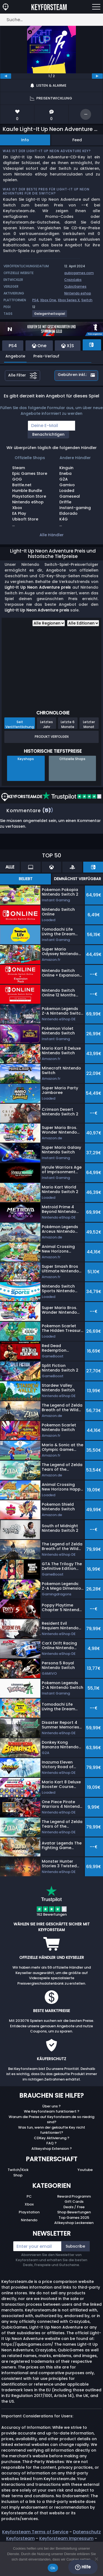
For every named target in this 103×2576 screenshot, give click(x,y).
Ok (52, 2568)
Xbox (29, 2204)
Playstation (29, 2212)
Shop (17, 2175)
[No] (96, 2559)
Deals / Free (74, 2207)
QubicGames (75, 286)
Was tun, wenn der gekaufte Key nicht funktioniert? (51, 2130)
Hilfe (83, 2567)
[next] (97, 76)
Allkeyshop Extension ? (51, 2148)
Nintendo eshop (77, 293)
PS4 (35, 300)
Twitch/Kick (18, 2169)
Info (25, 140)
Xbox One (48, 300)
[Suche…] (51, 20)
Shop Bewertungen (74, 2212)
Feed (77, 140)
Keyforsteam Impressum (66, 2538)
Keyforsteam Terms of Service (35, 2532)
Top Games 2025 (74, 2217)
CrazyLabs (73, 279)
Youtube (85, 2169)
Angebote (15, 356)
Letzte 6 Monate (68, 724)
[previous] (5, 76)
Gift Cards (74, 2201)
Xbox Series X (69, 300)
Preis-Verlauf (46, 356)
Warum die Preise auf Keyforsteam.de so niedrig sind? (51, 2119)
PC (29, 2196)
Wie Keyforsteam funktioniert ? (51, 2111)
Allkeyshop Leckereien (74, 2222)
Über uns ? (51, 2106)
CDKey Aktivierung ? (51, 2138)
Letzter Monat (89, 724)
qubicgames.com (79, 273)
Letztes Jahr (46, 724)
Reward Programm (74, 2196)
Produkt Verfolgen (52, 736)
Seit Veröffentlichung (19, 724)
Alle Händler (52, 535)
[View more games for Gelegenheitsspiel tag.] (49, 315)
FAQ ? (51, 2143)
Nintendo (29, 2220)
